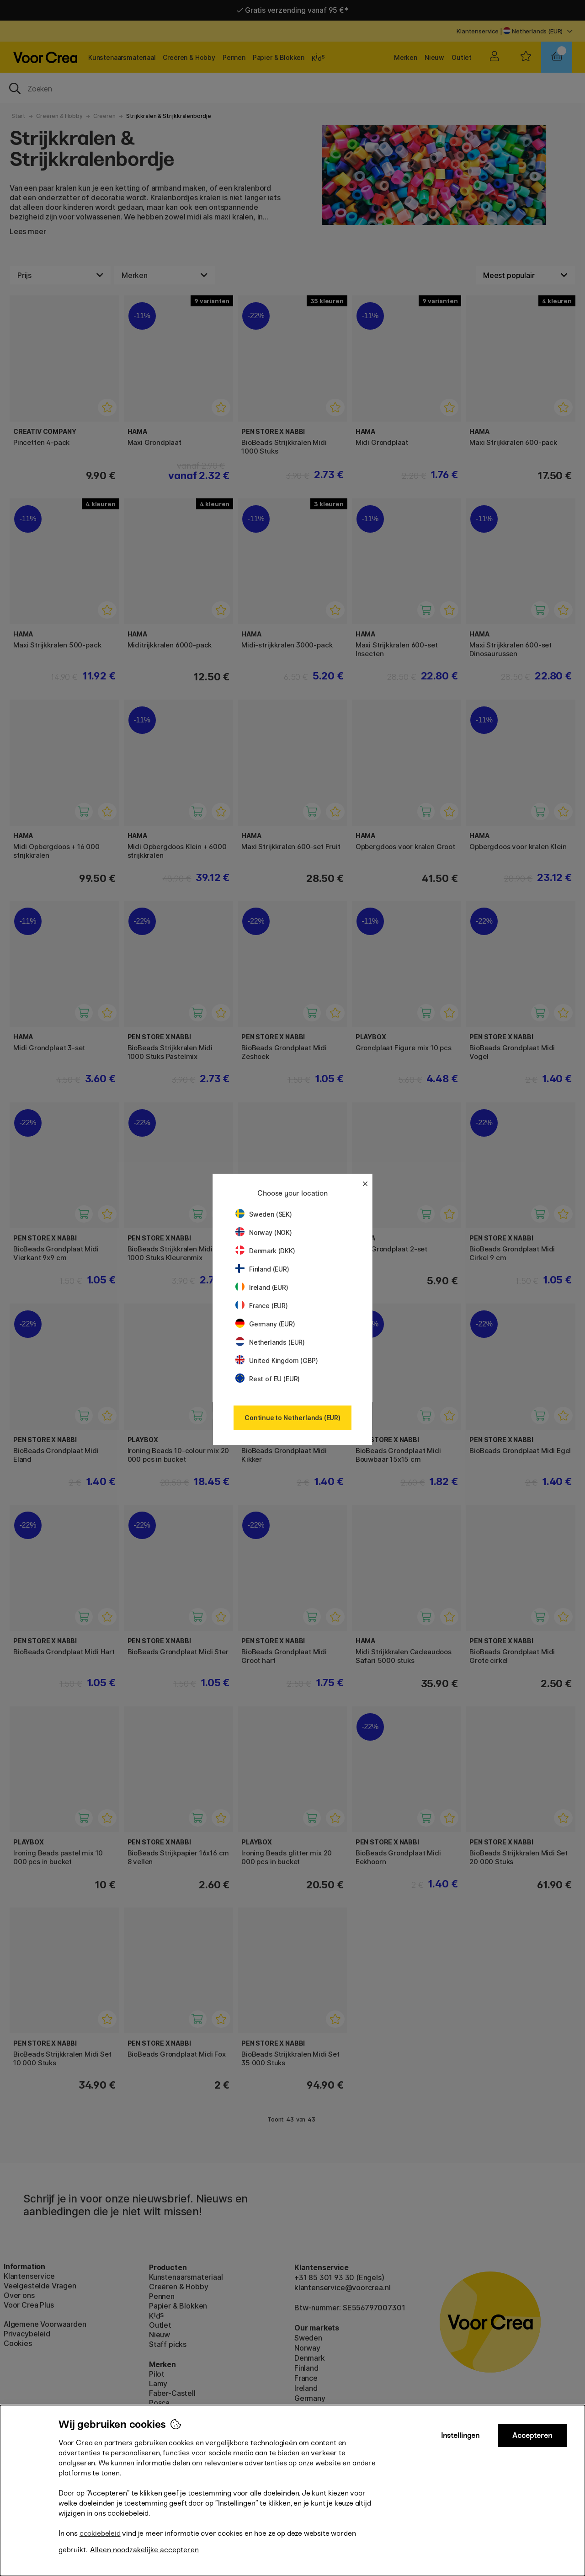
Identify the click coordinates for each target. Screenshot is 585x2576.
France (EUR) (261, 1305)
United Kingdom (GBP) (276, 1360)
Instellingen (460, 2435)
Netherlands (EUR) (270, 1342)
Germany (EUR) (265, 1324)
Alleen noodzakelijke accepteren (144, 2549)
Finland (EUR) (262, 1269)
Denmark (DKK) (265, 1251)
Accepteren (532, 2435)
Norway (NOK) (263, 1232)
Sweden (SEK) (263, 1214)
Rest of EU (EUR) (267, 1379)
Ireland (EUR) (261, 1287)
